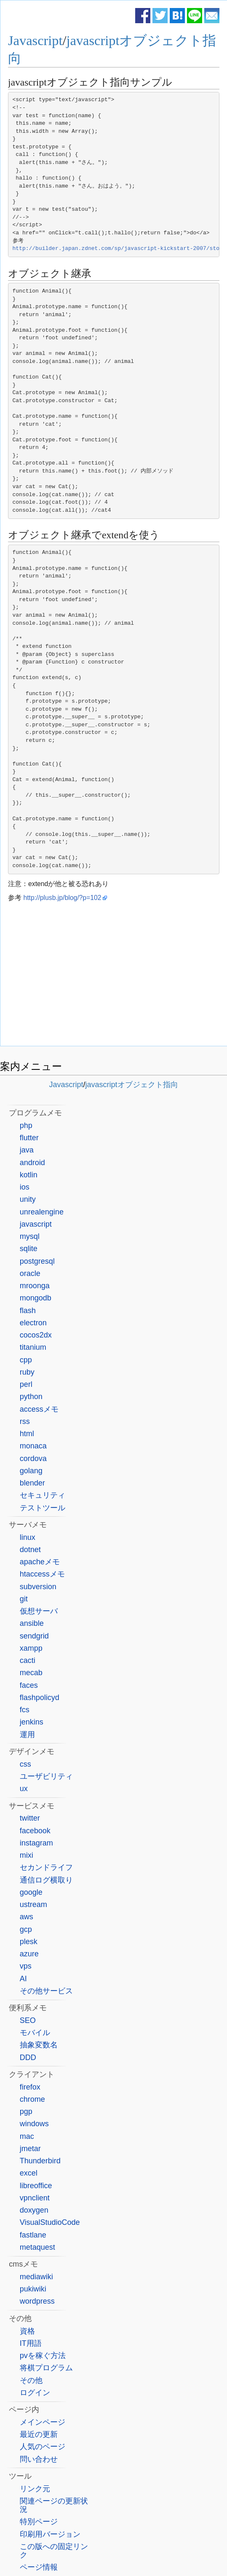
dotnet (30, 1549)
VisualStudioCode (50, 2222)
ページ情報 (39, 2567)
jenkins (31, 1722)
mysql (30, 1236)
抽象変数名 (39, 2045)
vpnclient (35, 2198)
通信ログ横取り (46, 1880)
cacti (27, 1660)
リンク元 (35, 2489)
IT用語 (31, 2343)
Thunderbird (40, 2161)
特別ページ (39, 2521)
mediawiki (36, 2276)
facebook (35, 1831)
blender (32, 1483)
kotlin (28, 1175)
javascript (36, 1224)
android (32, 1162)
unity (28, 1199)
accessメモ (39, 1409)
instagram (36, 1843)
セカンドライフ (46, 1867)
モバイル (35, 2032)
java (27, 1150)
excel (28, 2173)
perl (26, 1384)
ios (24, 1187)
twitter (30, 1818)
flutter (29, 1138)
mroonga (35, 1285)
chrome (32, 2099)
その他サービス (46, 1991)
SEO (28, 2020)
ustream (33, 1904)
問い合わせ (39, 2459)
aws (26, 1917)
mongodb (35, 1298)
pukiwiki (33, 2289)
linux (27, 1537)
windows (34, 2123)
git (24, 1599)
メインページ (42, 2422)
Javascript (35, 40)
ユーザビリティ (46, 1776)
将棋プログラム (46, 2368)
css (25, 1764)
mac (27, 2136)
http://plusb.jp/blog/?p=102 (62, 897)
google (31, 1892)
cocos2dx (36, 1335)
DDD (28, 2057)
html (27, 1433)
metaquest (37, 2247)
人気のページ (42, 2446)
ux (24, 1788)
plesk (28, 1941)
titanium (33, 1347)
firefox (30, 2087)
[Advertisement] (113, 976)
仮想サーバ (39, 1611)
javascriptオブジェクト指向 (131, 1084)
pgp (26, 2111)
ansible (32, 1623)
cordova (33, 1458)
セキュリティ (42, 1495)
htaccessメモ (42, 1574)
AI (23, 1978)
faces (29, 1685)
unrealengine (42, 1212)
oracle (30, 1273)
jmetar (30, 2148)
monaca (33, 1446)
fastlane (33, 2235)
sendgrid (34, 1636)
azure (29, 1954)
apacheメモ (40, 1562)
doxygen (34, 2210)
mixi (26, 1855)
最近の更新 (39, 2434)
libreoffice (36, 2185)
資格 (27, 2331)
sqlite (28, 1248)
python (31, 1396)
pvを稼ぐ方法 (43, 2355)
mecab (31, 1672)
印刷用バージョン (50, 2534)
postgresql (37, 1261)
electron (33, 1323)
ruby (27, 1372)
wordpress (37, 2301)
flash (28, 1310)
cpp (26, 1360)
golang (31, 1471)
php (26, 1125)
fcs (24, 1710)
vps (26, 1966)
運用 (27, 1734)
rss (25, 1421)
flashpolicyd (39, 1697)
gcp (26, 1929)
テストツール (42, 1508)
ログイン (35, 2392)
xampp (31, 1648)
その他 (31, 2380)
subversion (38, 1586)
